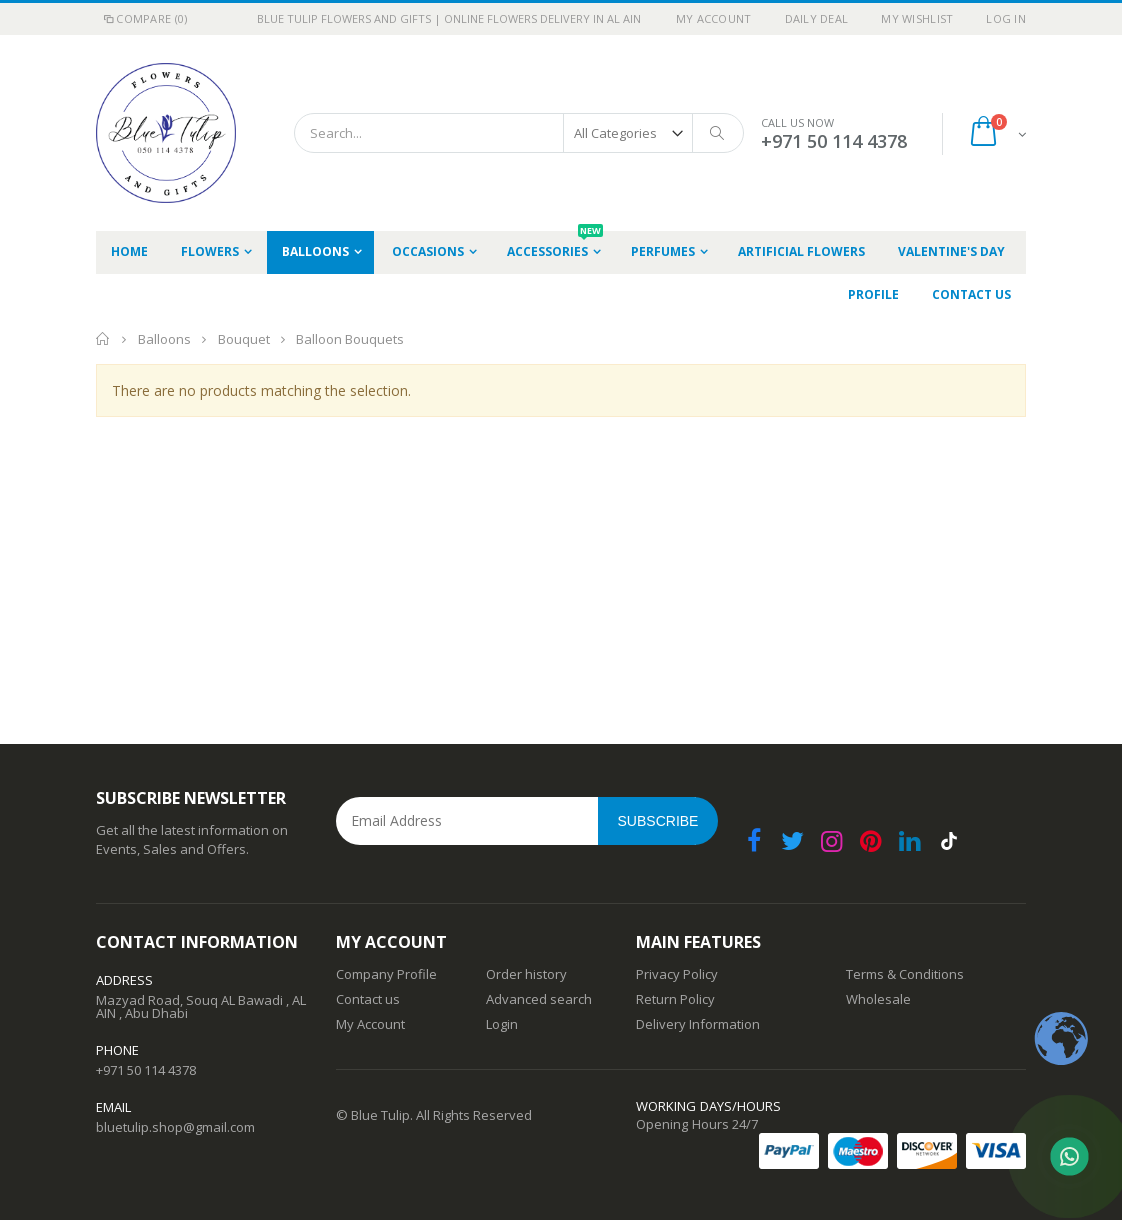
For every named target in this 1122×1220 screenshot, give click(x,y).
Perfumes (663, 251)
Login (502, 1024)
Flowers (210, 251)
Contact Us (971, 294)
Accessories (555, 245)
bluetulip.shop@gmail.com (175, 1127)
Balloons (315, 251)
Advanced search (539, 999)
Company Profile (386, 974)
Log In (1006, 18)
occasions (428, 251)
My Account (714, 18)
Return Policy (675, 999)
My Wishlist (917, 18)
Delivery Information (698, 1024)
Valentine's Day (951, 251)
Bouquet (245, 339)
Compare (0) (144, 18)
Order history (526, 974)
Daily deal (817, 18)
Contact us (368, 999)
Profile (873, 294)
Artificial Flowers (801, 251)
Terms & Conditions (905, 974)
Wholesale (878, 999)
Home (103, 339)
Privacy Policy (677, 974)
